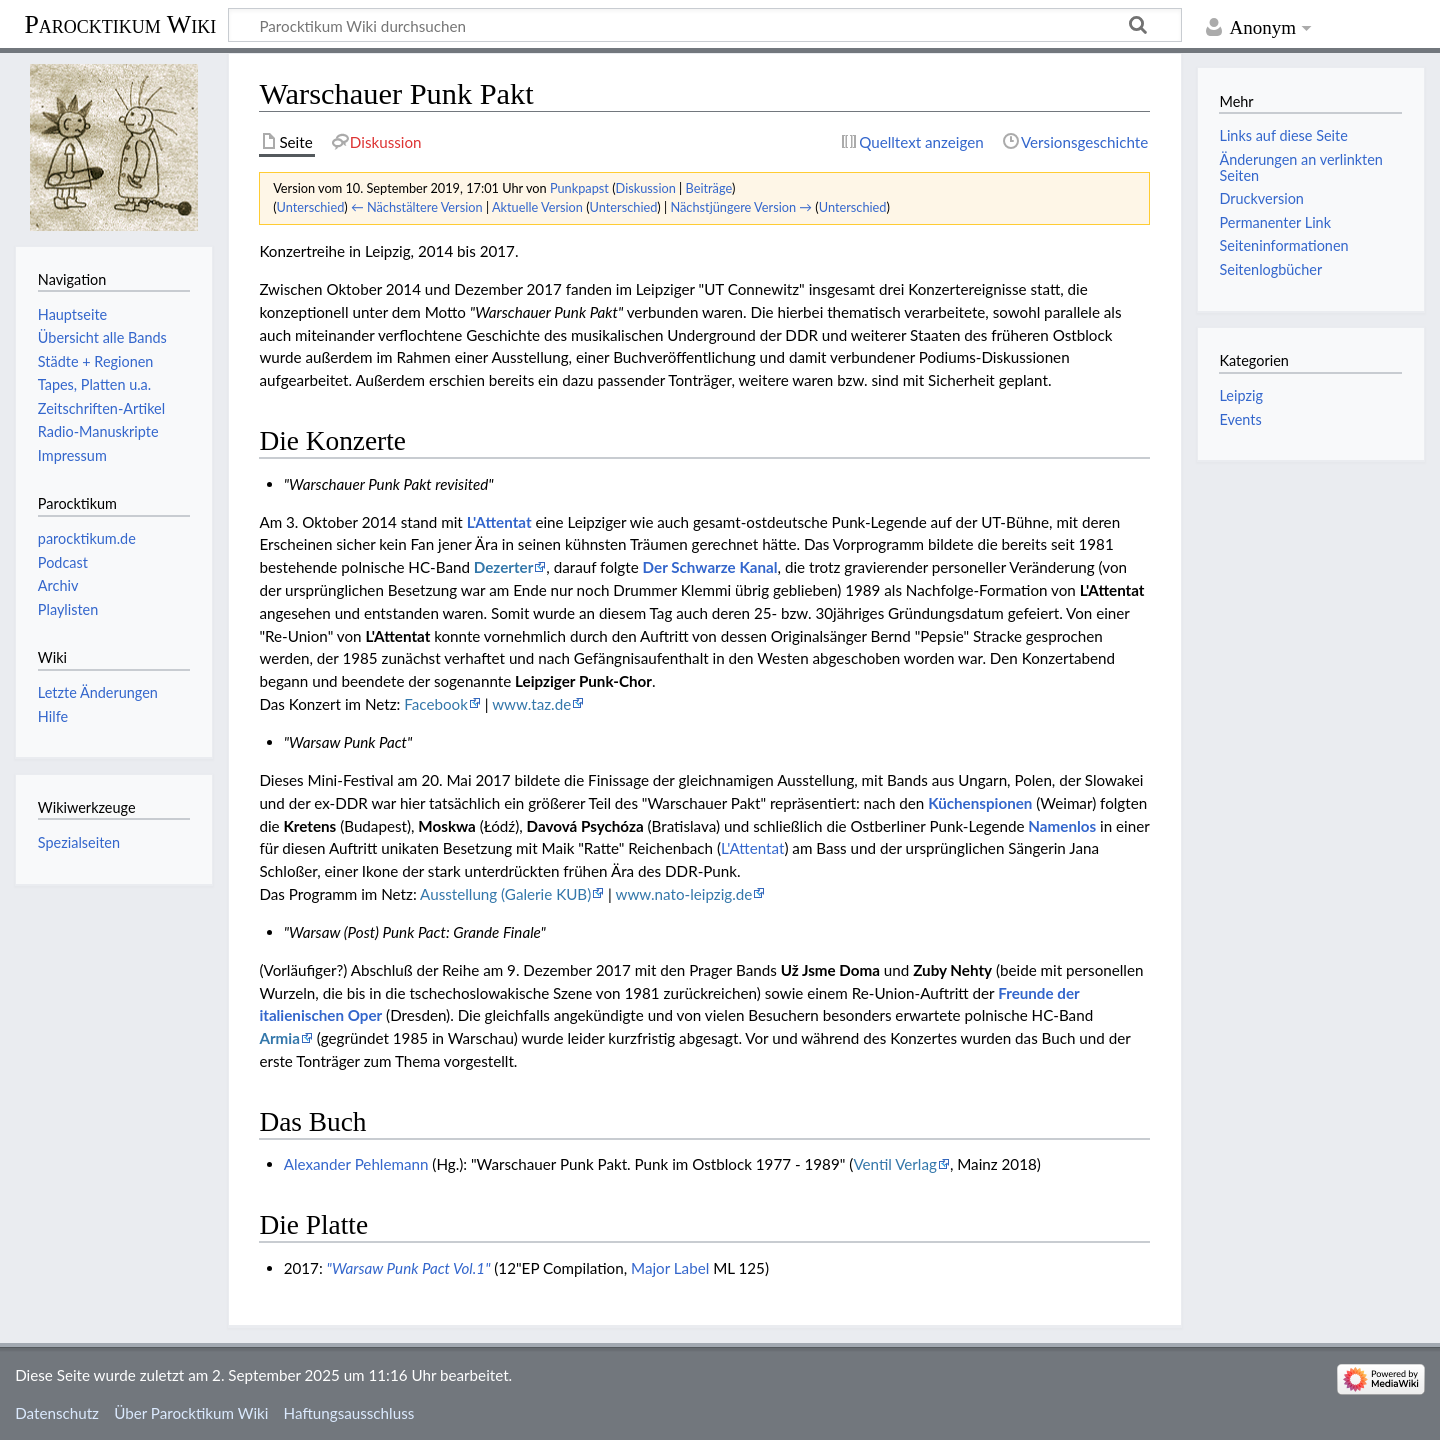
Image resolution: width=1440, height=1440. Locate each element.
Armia (279, 1038)
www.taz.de (531, 704)
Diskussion (646, 188)
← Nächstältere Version (417, 207)
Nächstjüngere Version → (741, 207)
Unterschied (311, 207)
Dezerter (504, 567)
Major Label (670, 1268)
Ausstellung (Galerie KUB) (505, 894)
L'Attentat (499, 522)
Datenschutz (57, 1413)
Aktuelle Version (537, 207)
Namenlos (1062, 826)
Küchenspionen (980, 803)
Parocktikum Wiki (120, 23)
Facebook (436, 704)
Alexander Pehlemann (356, 1164)
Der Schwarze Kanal (710, 567)
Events (1240, 419)
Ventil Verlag (895, 1164)
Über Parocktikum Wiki (191, 1413)
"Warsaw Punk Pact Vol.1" (409, 1268)
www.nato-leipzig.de (684, 894)
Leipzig (1240, 395)
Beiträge (709, 188)
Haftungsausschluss (349, 1413)
